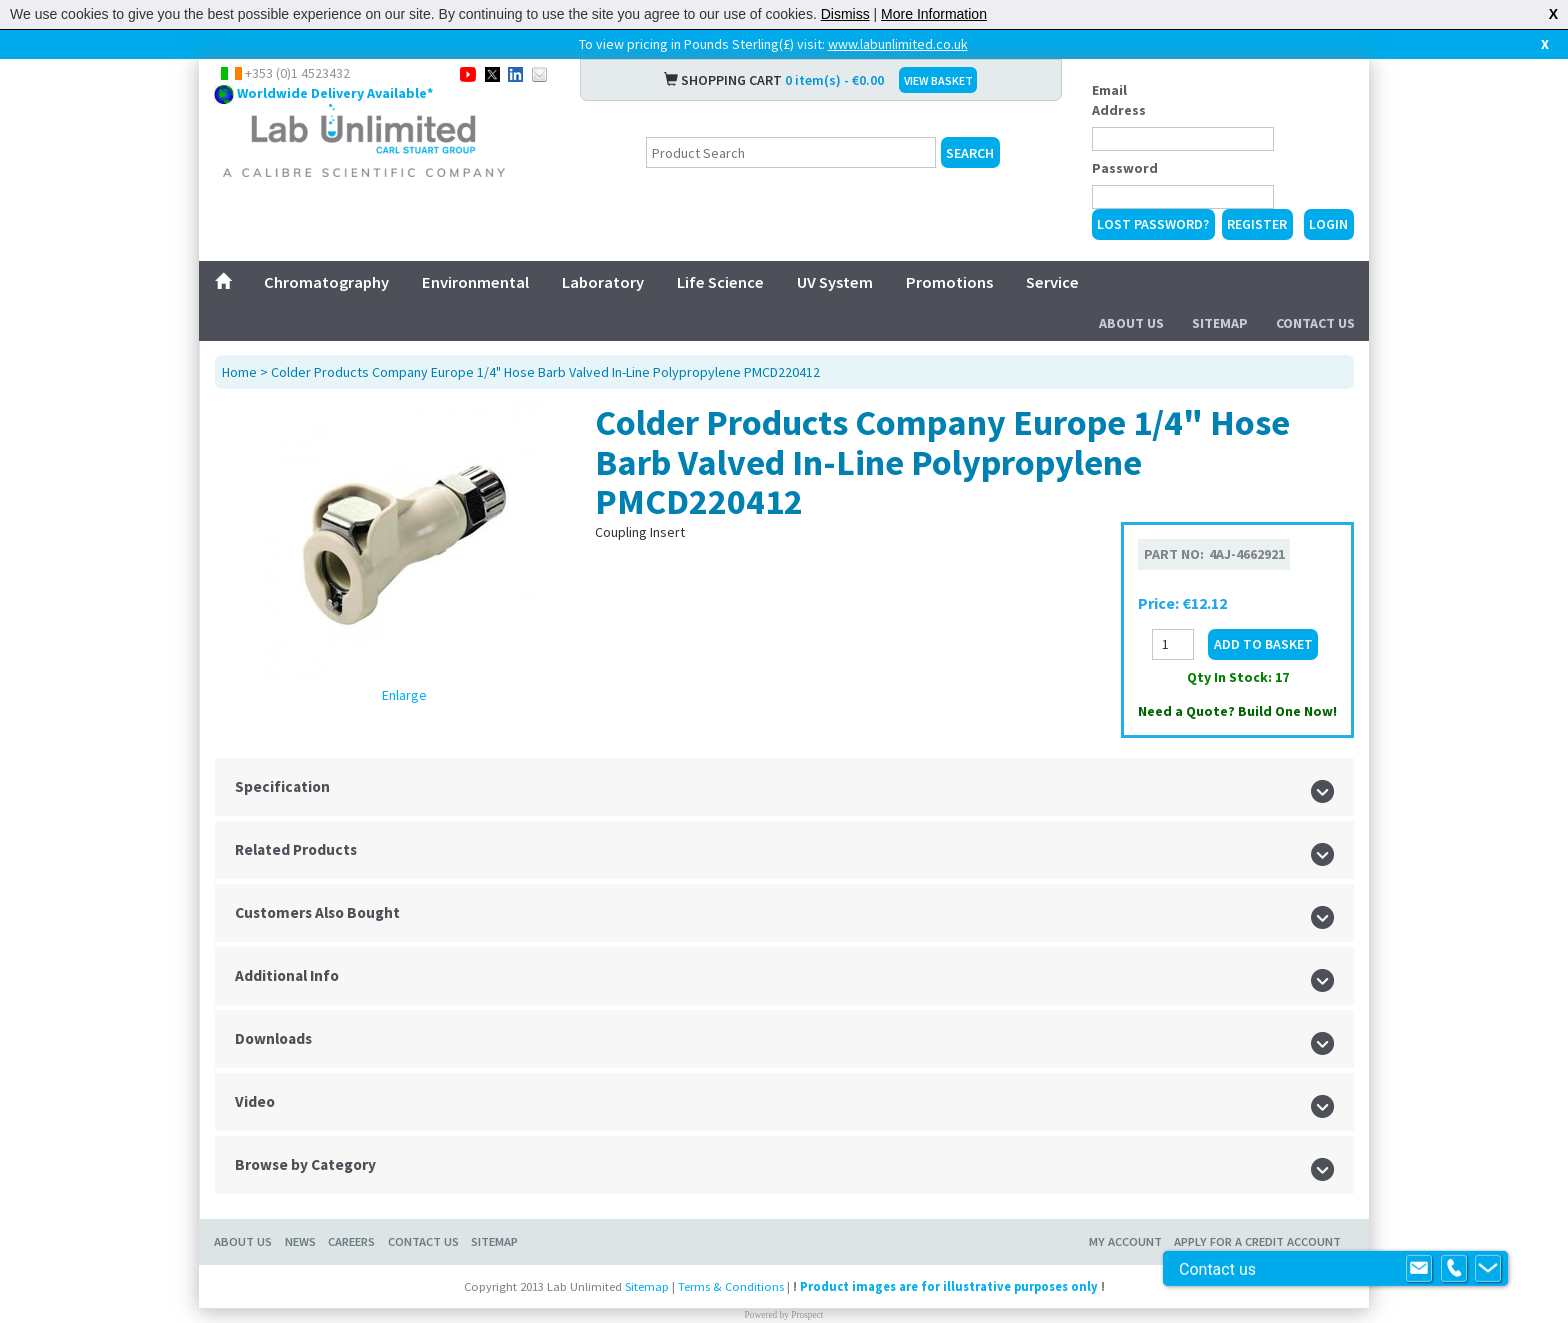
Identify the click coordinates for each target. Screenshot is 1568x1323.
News (300, 1241)
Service (1052, 282)
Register (1257, 224)
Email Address (1119, 100)
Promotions (949, 282)
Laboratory (603, 282)
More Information (934, 14)
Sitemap (1220, 323)
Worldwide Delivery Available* (335, 93)
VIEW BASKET (938, 80)
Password (1125, 168)
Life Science (720, 282)
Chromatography (326, 282)
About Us (1131, 323)
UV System (835, 282)
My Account (1125, 1241)
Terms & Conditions (731, 1286)
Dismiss (845, 14)
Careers (351, 1241)
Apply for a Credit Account (1257, 1241)
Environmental (475, 282)
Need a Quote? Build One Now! (1237, 711)
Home (239, 372)
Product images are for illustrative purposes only (949, 1286)
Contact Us (1315, 323)
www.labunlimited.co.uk (898, 44)
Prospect (807, 1315)
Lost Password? (1153, 224)
